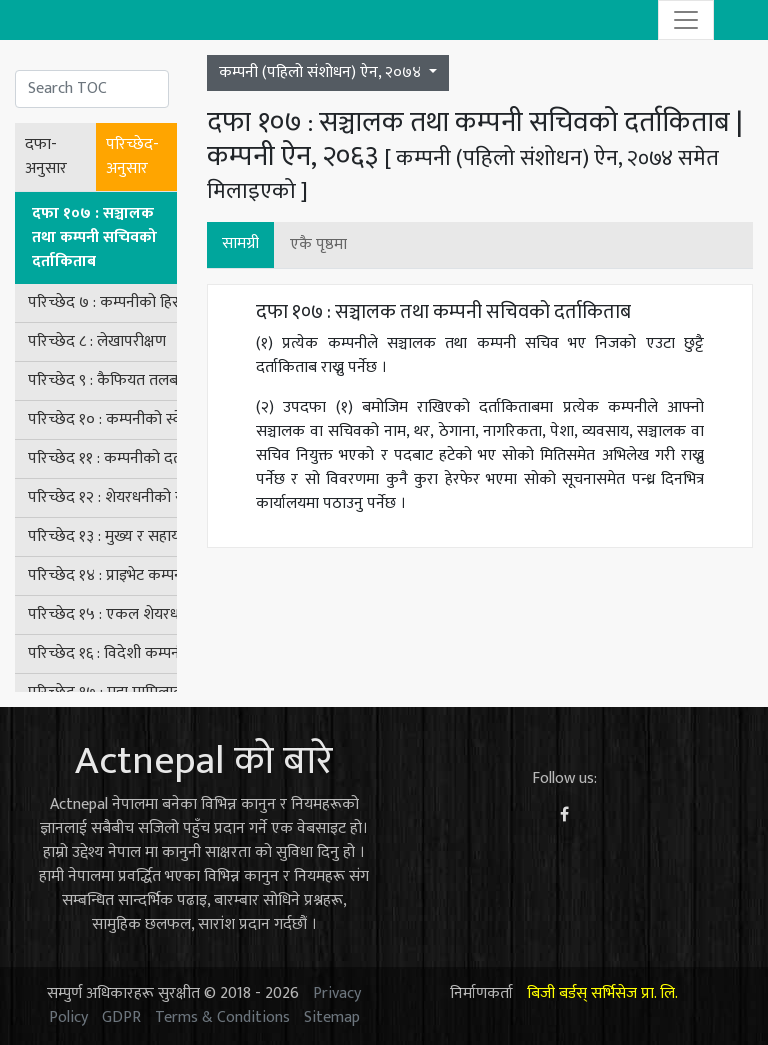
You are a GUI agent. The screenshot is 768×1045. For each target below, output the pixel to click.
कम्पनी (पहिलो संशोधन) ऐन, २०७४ (322, 72)
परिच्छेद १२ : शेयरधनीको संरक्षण (102, 497)
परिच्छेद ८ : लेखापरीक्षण (97, 341)
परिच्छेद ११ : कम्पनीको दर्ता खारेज (102, 458)
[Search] (92, 89)
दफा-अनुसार (46, 157)
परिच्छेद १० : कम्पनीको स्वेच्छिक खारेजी (102, 419)
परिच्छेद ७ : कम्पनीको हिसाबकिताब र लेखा (102, 302)
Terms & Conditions (222, 1017)
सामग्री (240, 243)
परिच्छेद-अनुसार (132, 157)
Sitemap (332, 1017)
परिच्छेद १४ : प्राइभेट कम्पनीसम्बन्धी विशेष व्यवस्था (102, 575)
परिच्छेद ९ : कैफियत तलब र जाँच (102, 380)
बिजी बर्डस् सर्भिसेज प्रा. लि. (602, 993)
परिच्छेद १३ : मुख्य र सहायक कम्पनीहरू (102, 536)
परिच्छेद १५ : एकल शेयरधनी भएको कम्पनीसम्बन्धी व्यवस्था (102, 614)
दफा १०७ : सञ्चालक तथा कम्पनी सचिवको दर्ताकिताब (94, 237)
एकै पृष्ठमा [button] (318, 244)
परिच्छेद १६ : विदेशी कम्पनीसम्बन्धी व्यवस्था (102, 653)
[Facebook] (564, 815)
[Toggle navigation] (686, 20)
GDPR (121, 1017)
